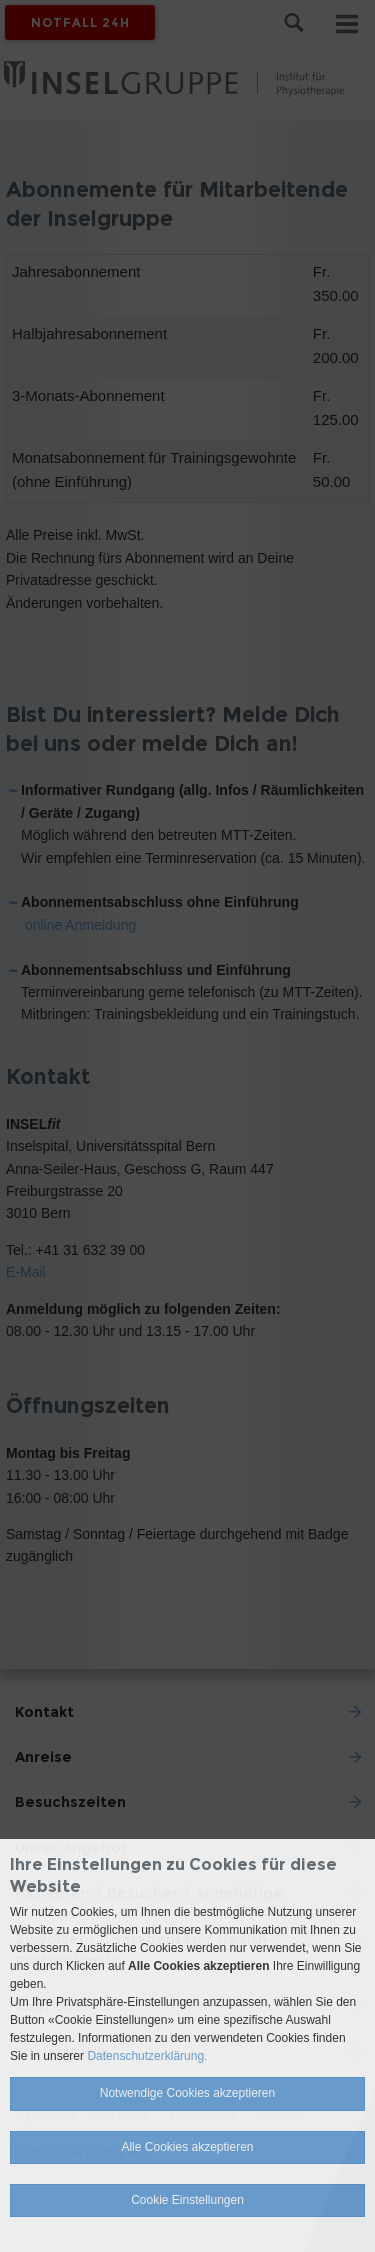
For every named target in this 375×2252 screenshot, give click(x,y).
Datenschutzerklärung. (147, 2056)
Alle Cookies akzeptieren (187, 2147)
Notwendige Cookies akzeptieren (187, 2093)
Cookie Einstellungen (187, 2200)
